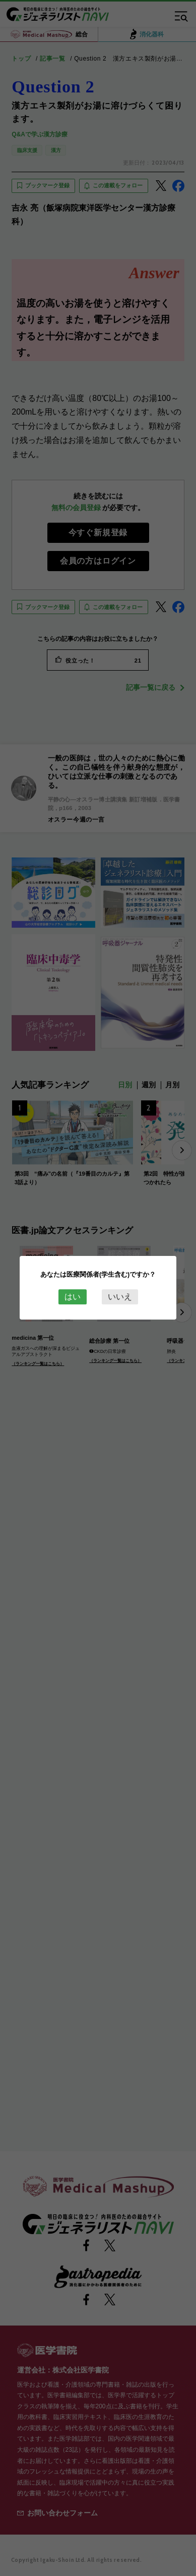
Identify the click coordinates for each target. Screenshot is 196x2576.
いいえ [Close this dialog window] (120, 1296)
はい (72, 1296)
